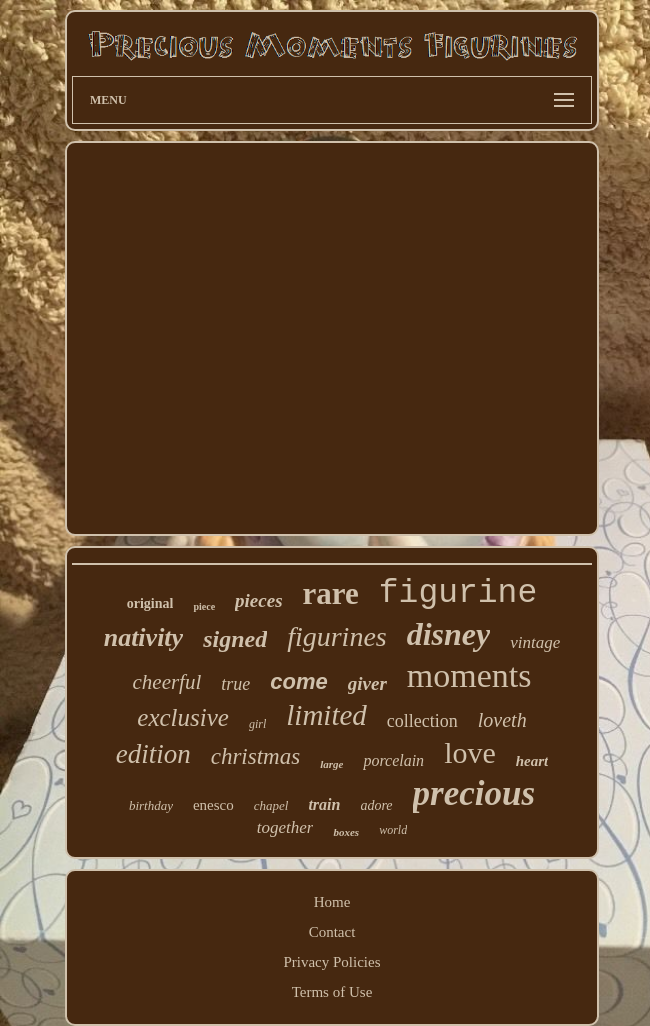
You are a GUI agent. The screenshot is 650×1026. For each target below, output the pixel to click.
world (393, 830)
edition (153, 754)
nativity (143, 637)
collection (422, 721)
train (324, 804)
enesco (213, 805)
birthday (151, 805)
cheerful (166, 682)
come (298, 681)
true (235, 684)
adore (376, 805)
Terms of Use (332, 992)
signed (235, 639)
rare (331, 593)
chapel (271, 805)
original (150, 603)
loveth (502, 720)
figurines (337, 636)
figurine (458, 593)
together (285, 827)
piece (204, 606)
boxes (346, 832)
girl (257, 724)
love (470, 752)
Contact (332, 932)
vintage (535, 642)
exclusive (183, 717)
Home (332, 902)
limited (326, 715)
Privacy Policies (331, 962)
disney (449, 634)
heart (532, 761)
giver (367, 683)
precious (474, 793)
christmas (255, 756)
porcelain (393, 760)
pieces (258, 600)
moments (469, 675)
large (331, 764)
